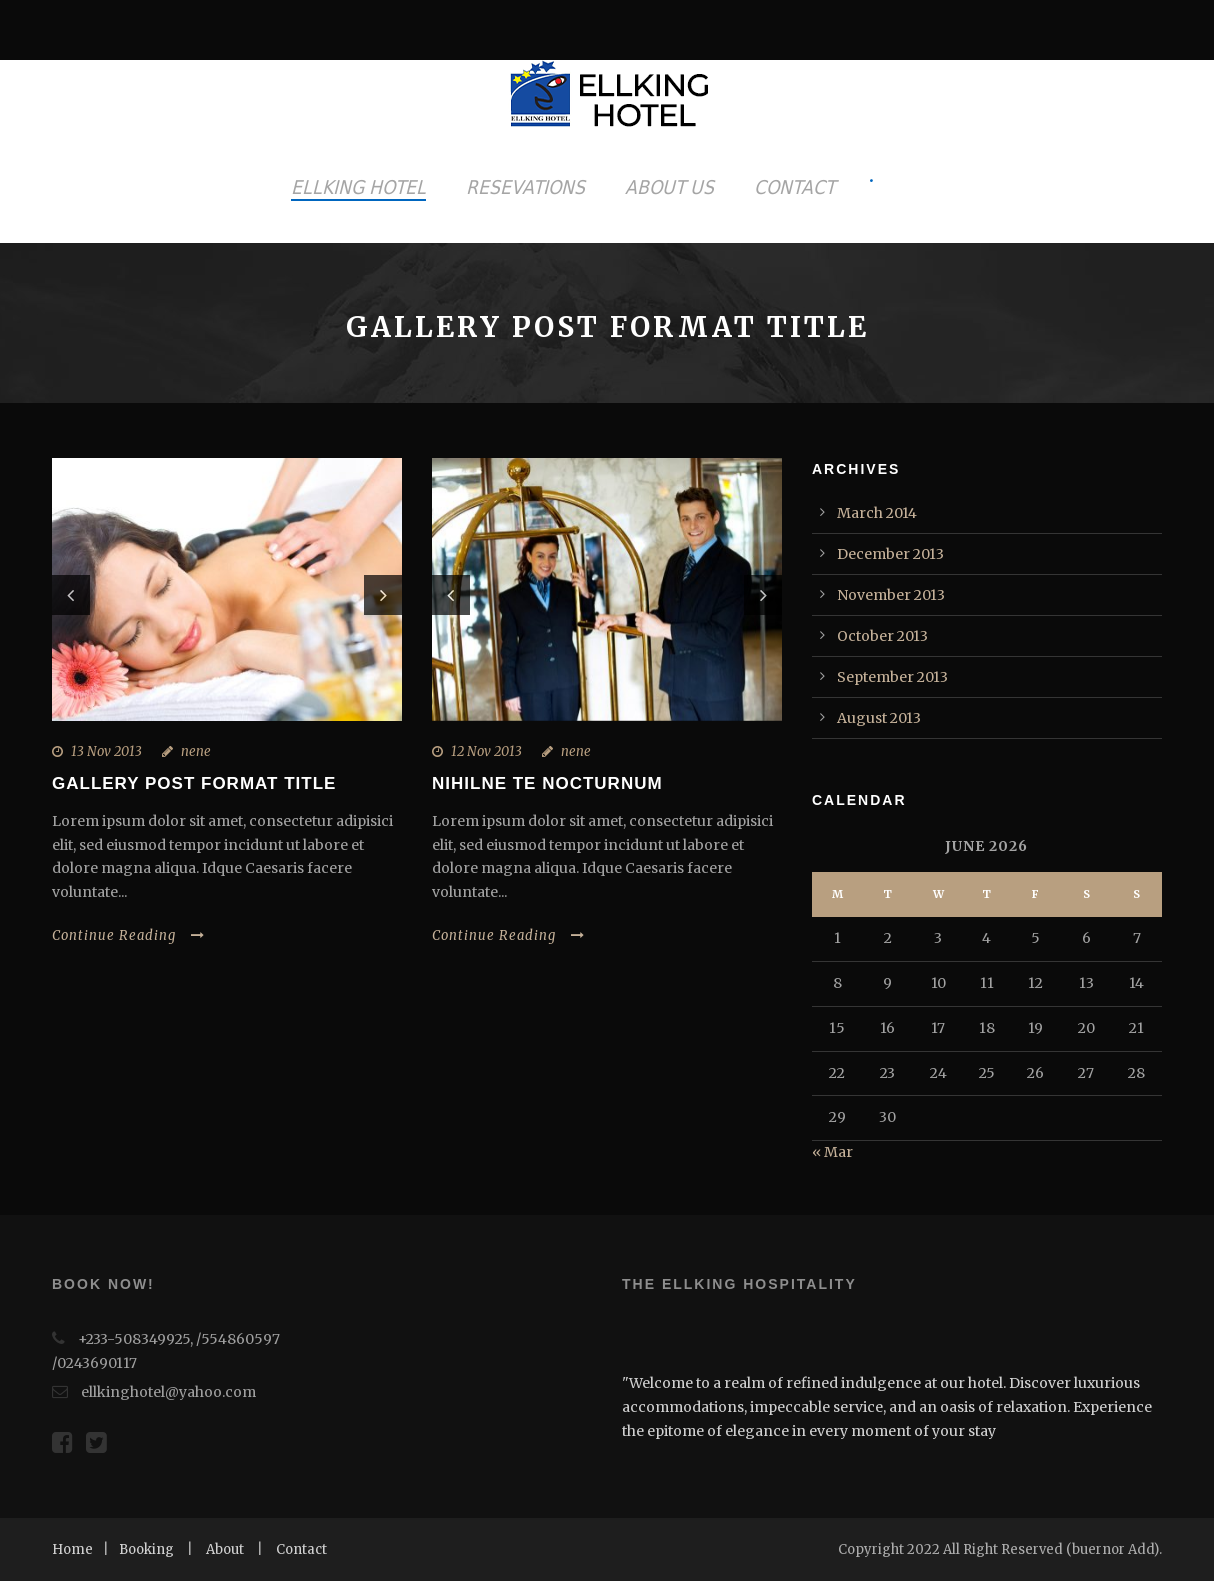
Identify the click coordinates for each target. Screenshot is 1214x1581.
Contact (301, 1549)
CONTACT (794, 187)
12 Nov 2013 (486, 751)
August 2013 (879, 718)
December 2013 (890, 554)
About (225, 1549)
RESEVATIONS (525, 187)
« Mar (832, 1152)
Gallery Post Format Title (194, 783)
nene (196, 751)
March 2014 (877, 513)
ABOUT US (669, 187)
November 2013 (891, 595)
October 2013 (882, 636)
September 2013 (892, 677)
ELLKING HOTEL (358, 187)
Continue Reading (128, 935)
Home (72, 1549)
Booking (146, 1549)
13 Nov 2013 (106, 751)
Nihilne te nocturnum (547, 783)
